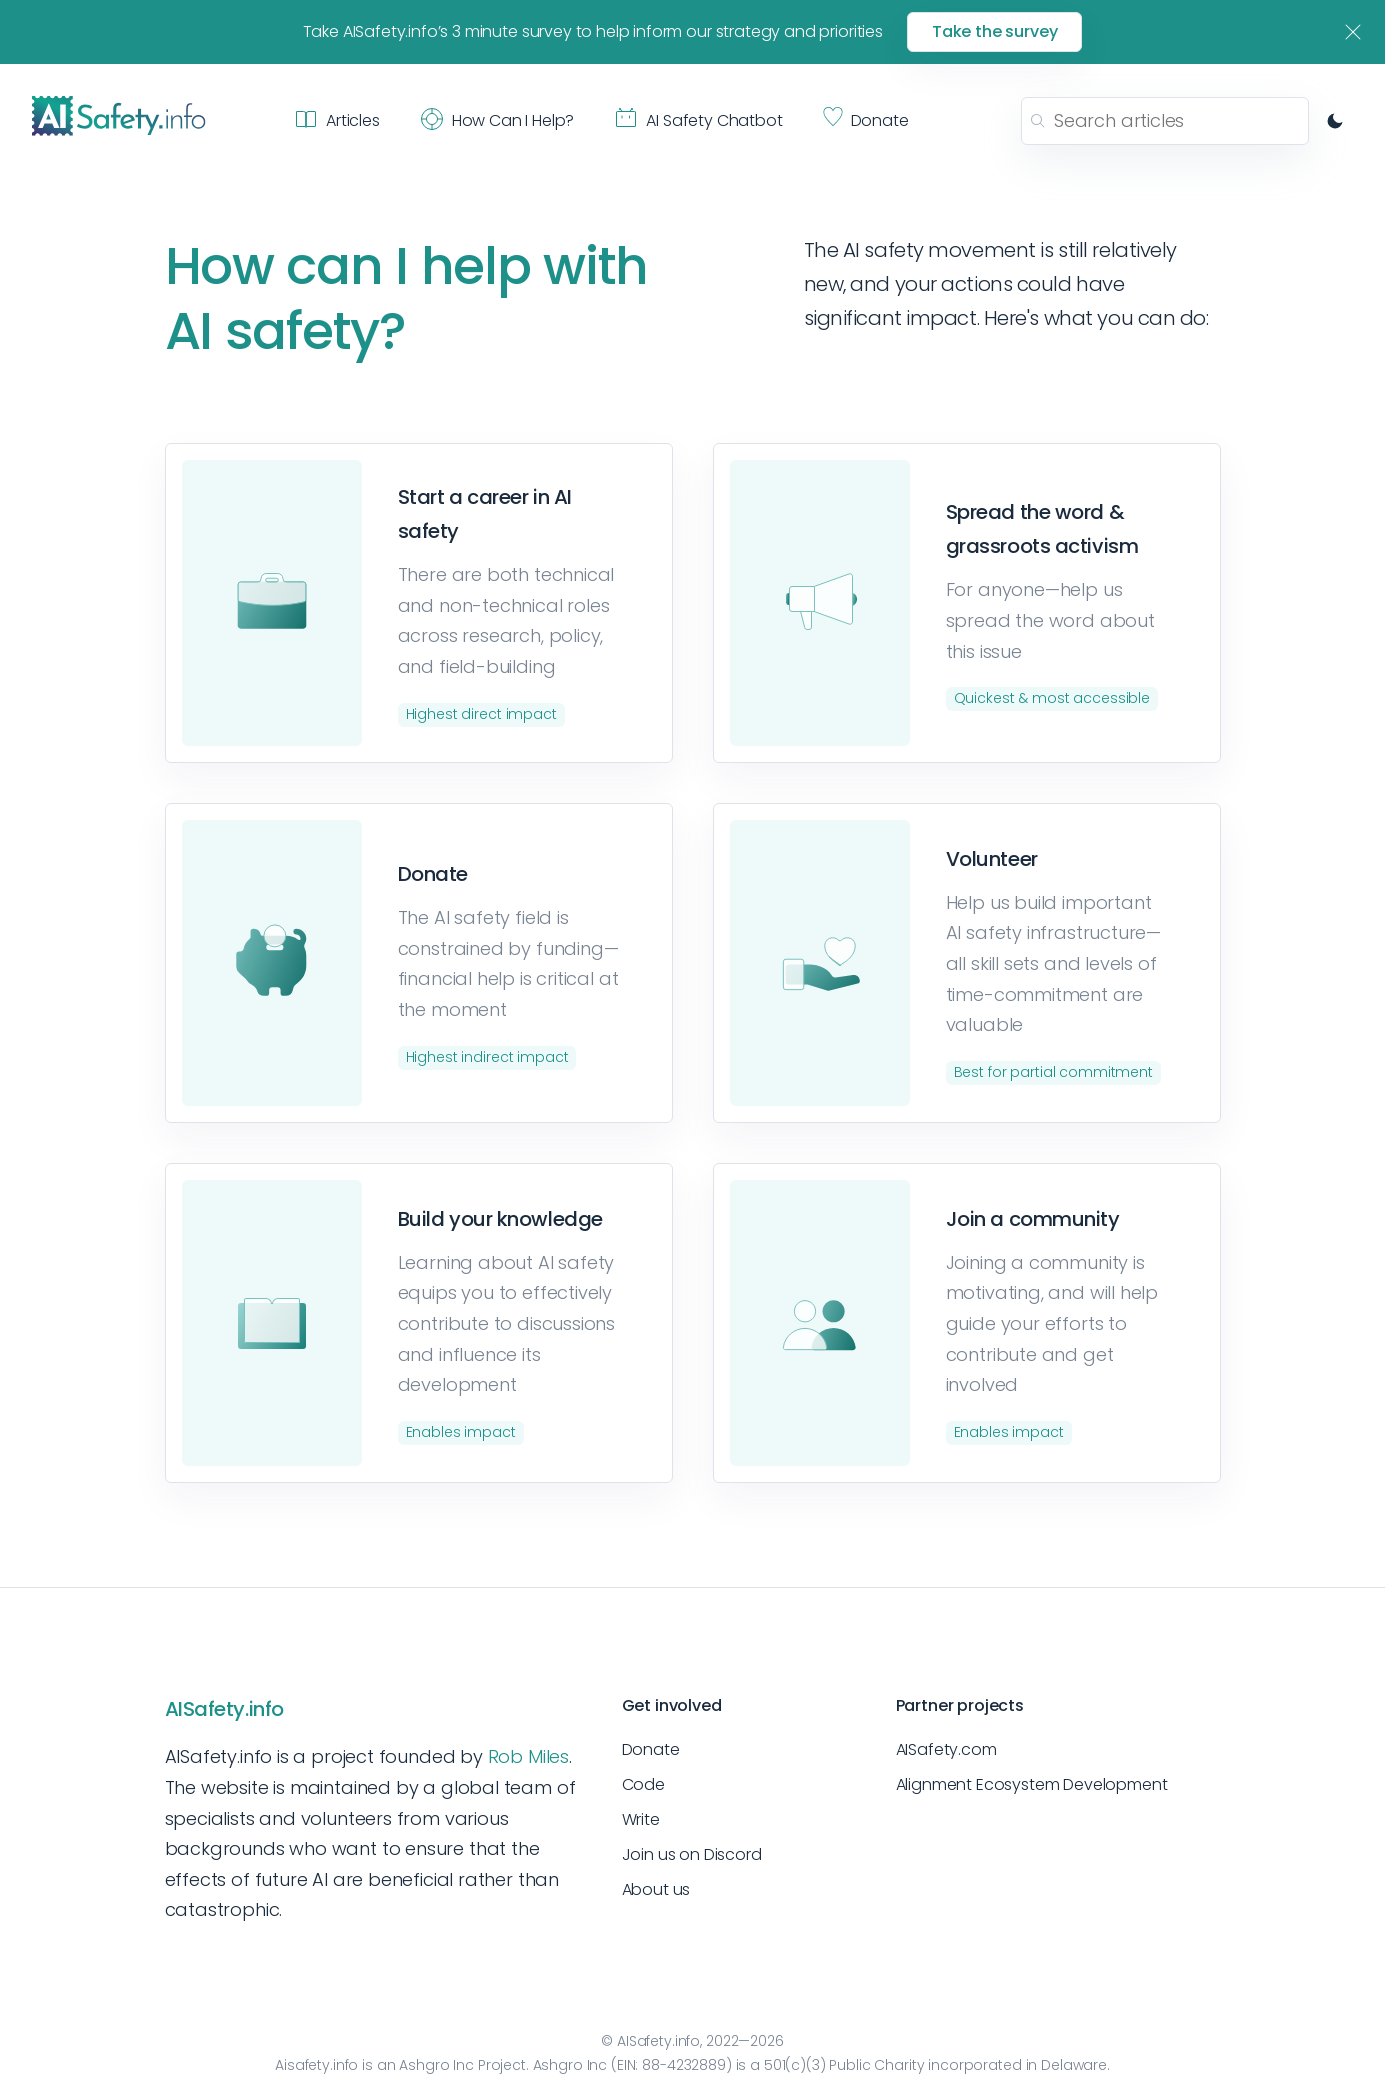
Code (643, 1784)
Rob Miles (528, 1756)
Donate (651, 1749)
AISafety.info (224, 1709)
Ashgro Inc (436, 2065)
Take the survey (995, 31)
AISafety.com (946, 1749)
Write (641, 1819)
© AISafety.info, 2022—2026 (692, 2041)
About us (656, 1889)
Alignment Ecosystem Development (1032, 1784)
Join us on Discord (692, 1854)
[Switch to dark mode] (1335, 121)
